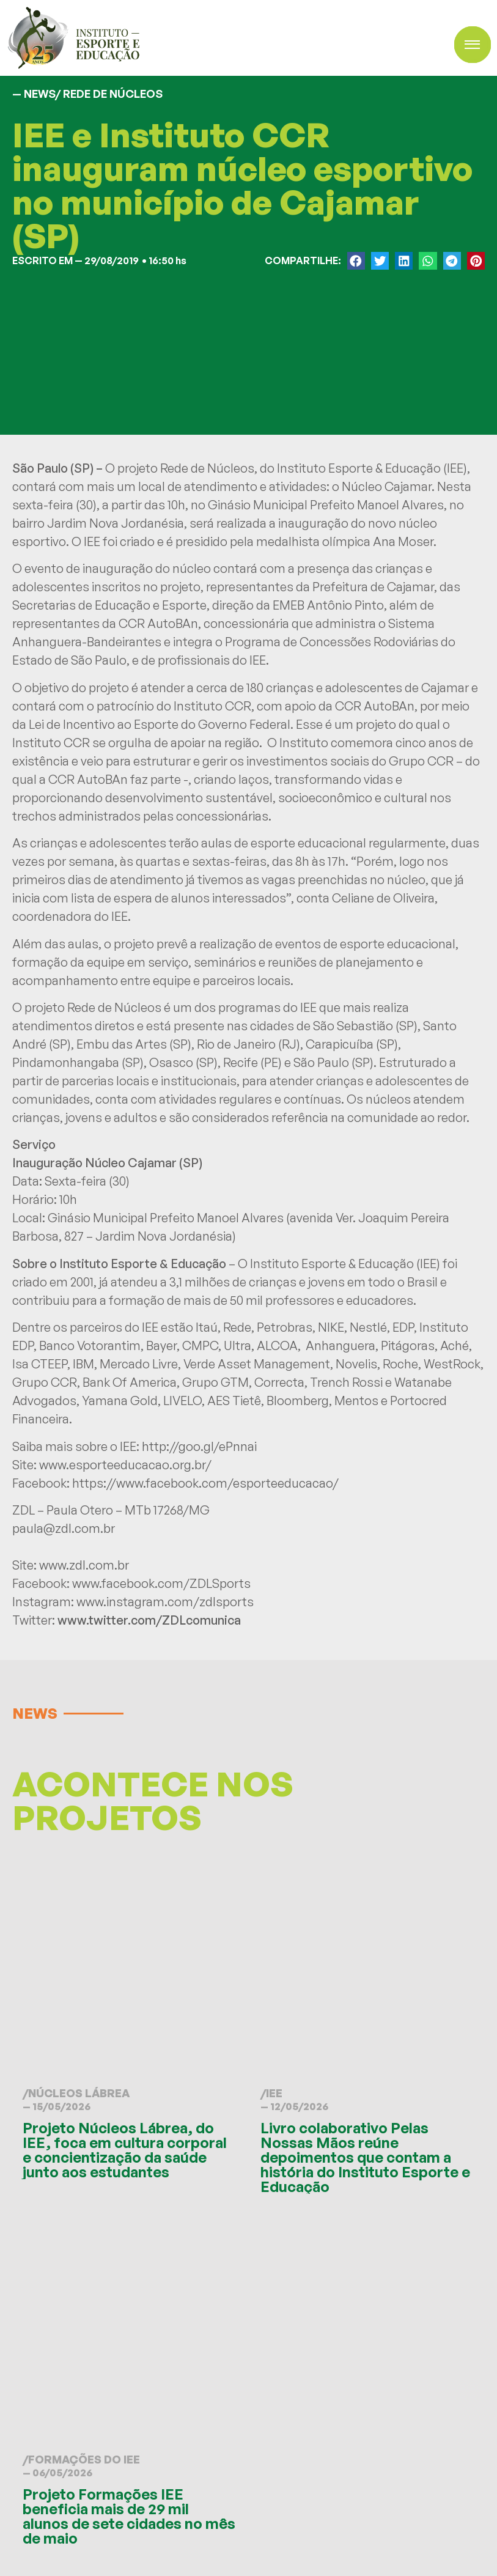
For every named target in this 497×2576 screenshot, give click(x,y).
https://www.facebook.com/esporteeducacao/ (205, 1483)
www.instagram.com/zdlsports (165, 1601)
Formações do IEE (84, 2459)
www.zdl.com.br (84, 1565)
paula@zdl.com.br (63, 1528)
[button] (356, 261)
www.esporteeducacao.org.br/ (125, 1464)
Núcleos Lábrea (79, 2093)
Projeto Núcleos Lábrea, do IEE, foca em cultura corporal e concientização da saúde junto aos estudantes (125, 2150)
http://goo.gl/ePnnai (199, 1446)
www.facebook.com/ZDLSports (161, 1583)
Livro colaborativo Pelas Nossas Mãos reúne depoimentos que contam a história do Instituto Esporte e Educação (365, 2157)
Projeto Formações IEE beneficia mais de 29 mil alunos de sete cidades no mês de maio (129, 2516)
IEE (274, 2093)
